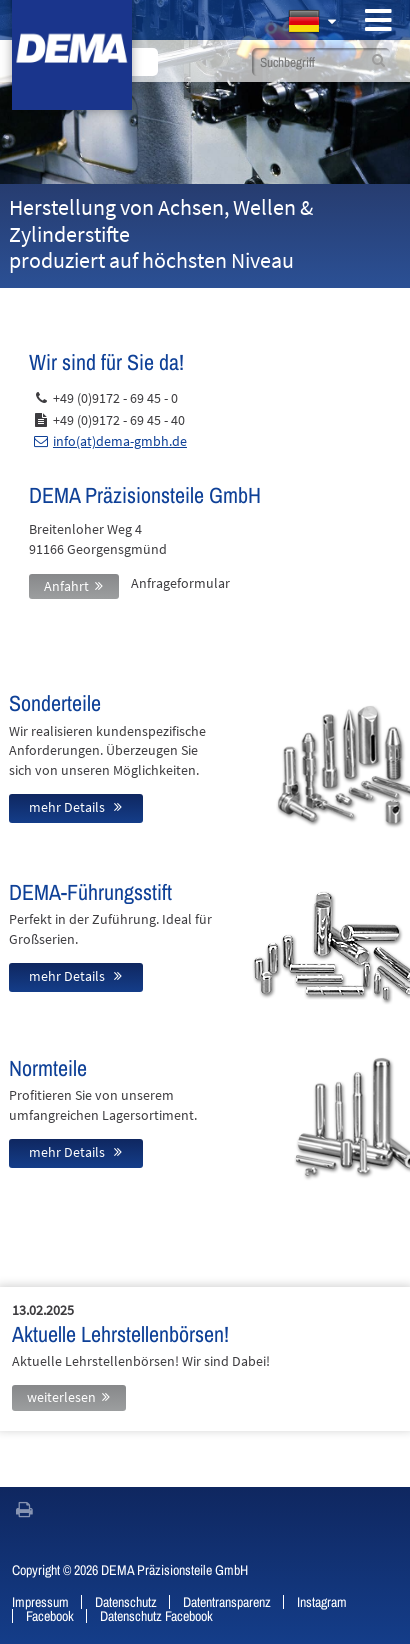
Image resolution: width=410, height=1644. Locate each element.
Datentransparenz (227, 1602)
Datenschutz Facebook (156, 1616)
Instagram (322, 1602)
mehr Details (68, 807)
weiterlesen (61, 1397)
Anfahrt (66, 586)
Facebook (50, 1616)
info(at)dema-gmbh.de (120, 441)
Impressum (40, 1602)
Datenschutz (126, 1602)
